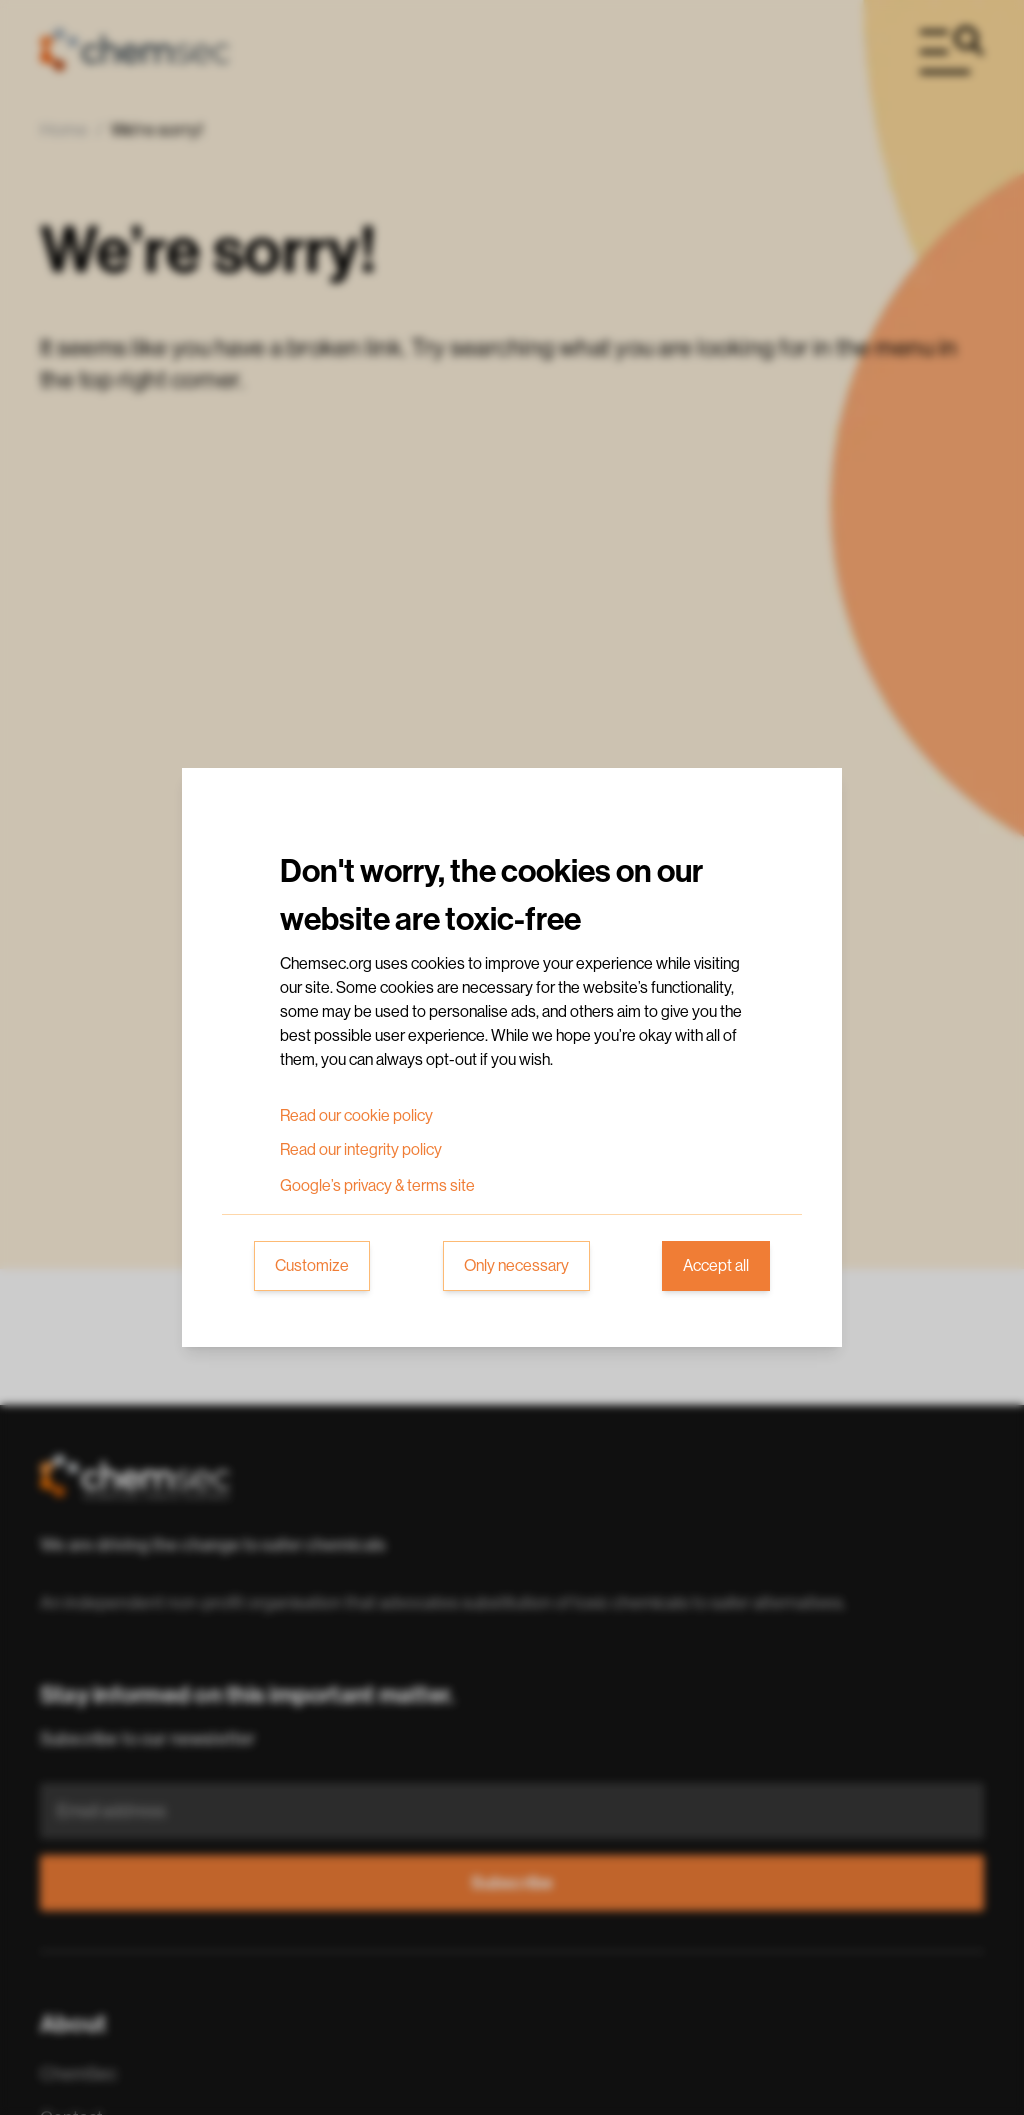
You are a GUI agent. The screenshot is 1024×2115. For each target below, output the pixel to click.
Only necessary (516, 1266)
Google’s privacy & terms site (377, 1186)
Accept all (716, 1266)
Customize (312, 1266)
